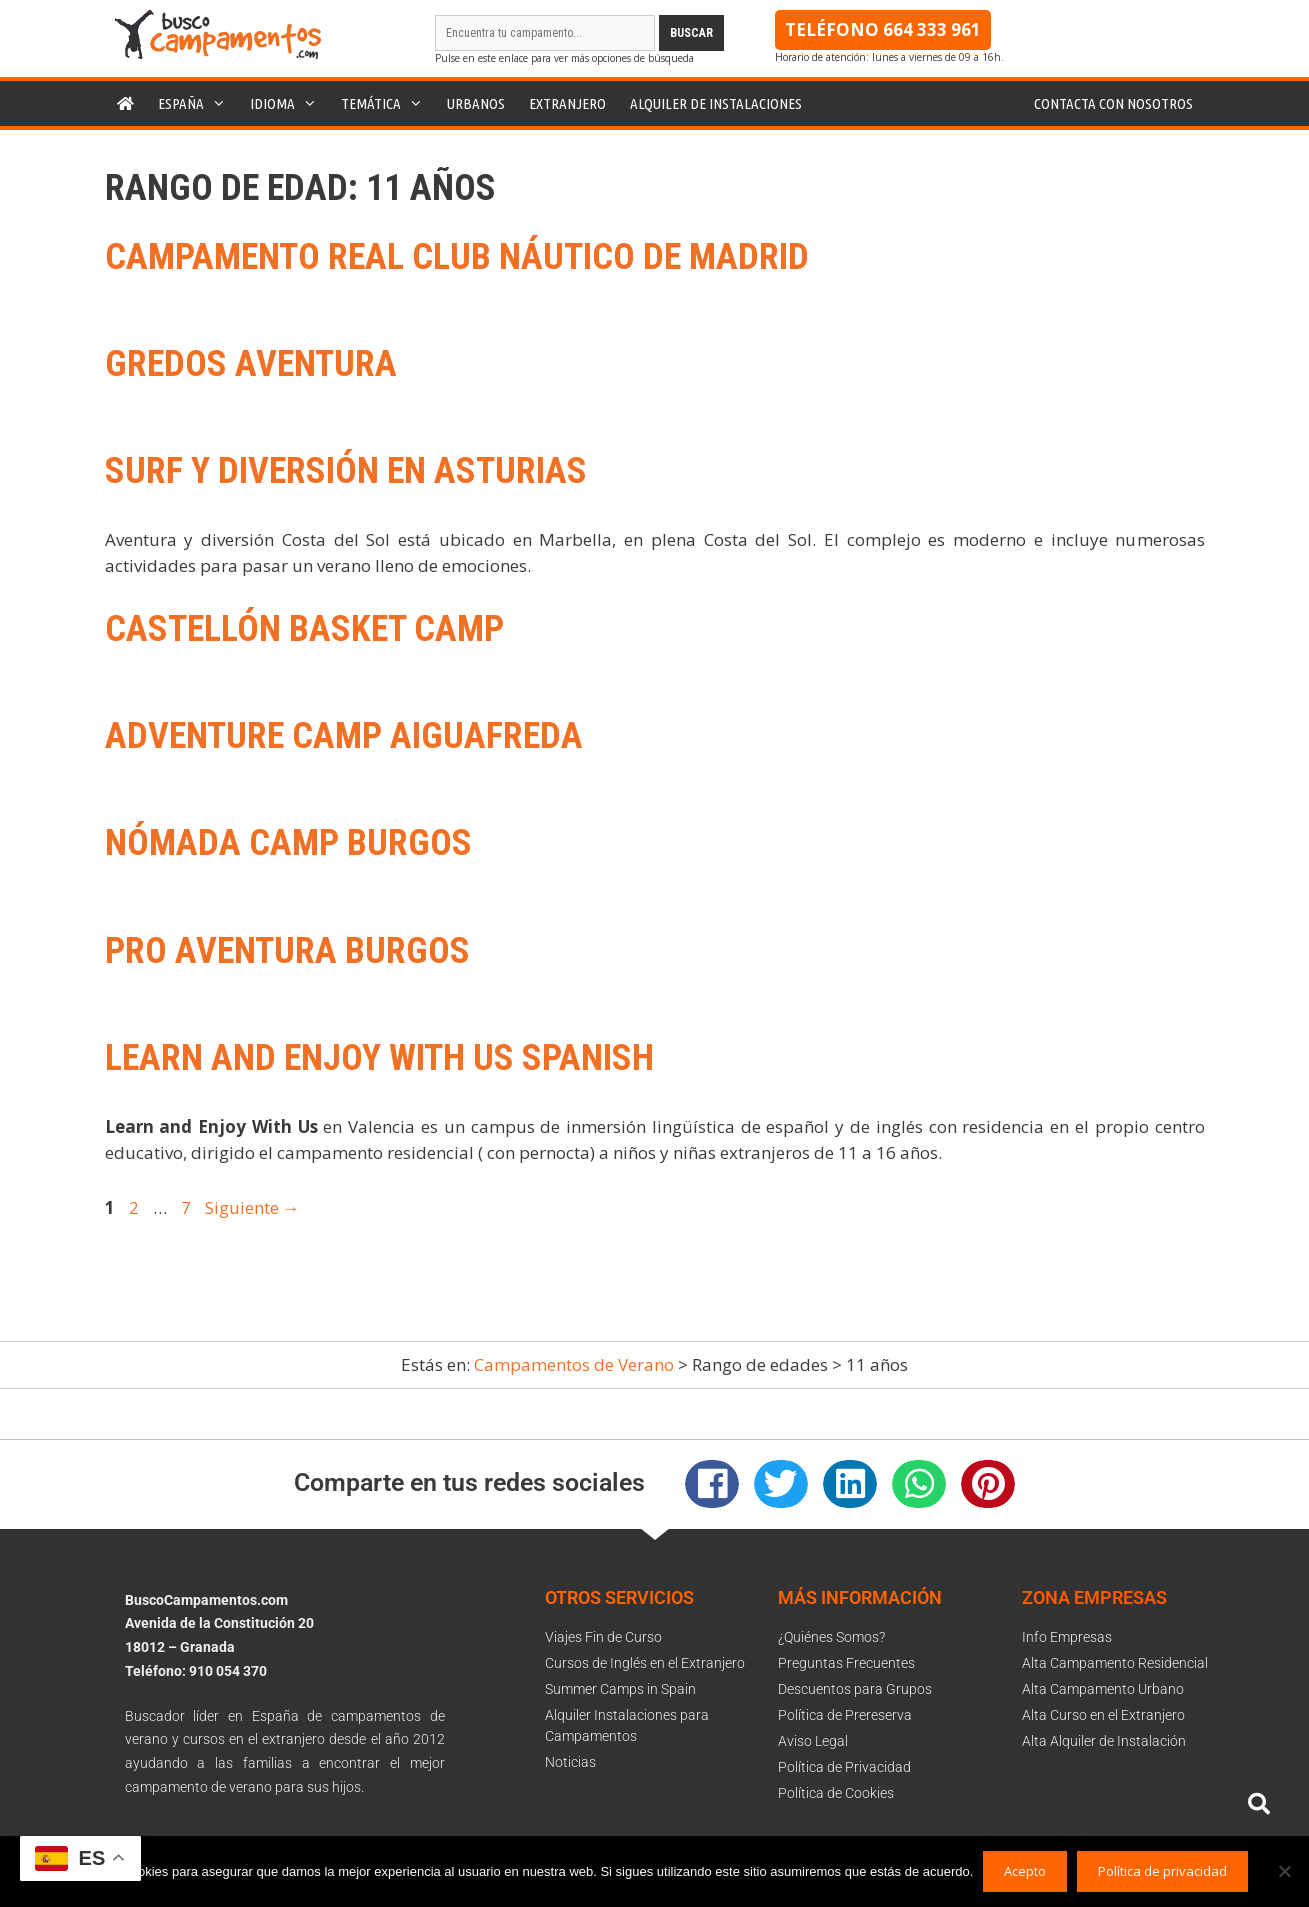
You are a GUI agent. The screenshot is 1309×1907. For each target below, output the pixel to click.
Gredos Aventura (251, 364)
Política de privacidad (1162, 1871)
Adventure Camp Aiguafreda (344, 736)
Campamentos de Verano (574, 1364)
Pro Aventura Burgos (287, 951)
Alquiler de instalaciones (716, 103)
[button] (712, 1484)
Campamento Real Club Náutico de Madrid (457, 257)
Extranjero (567, 103)
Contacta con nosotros (1113, 103)
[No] (1284, 1871)
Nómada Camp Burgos (288, 843)
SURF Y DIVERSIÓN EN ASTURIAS (346, 471)
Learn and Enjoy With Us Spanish (379, 1058)
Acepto (1025, 1871)
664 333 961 (932, 29)
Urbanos (476, 103)
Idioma (289, 103)
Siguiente (252, 1207)
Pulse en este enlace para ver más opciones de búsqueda (564, 58)
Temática (388, 103)
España (198, 103)
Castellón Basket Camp (304, 629)
